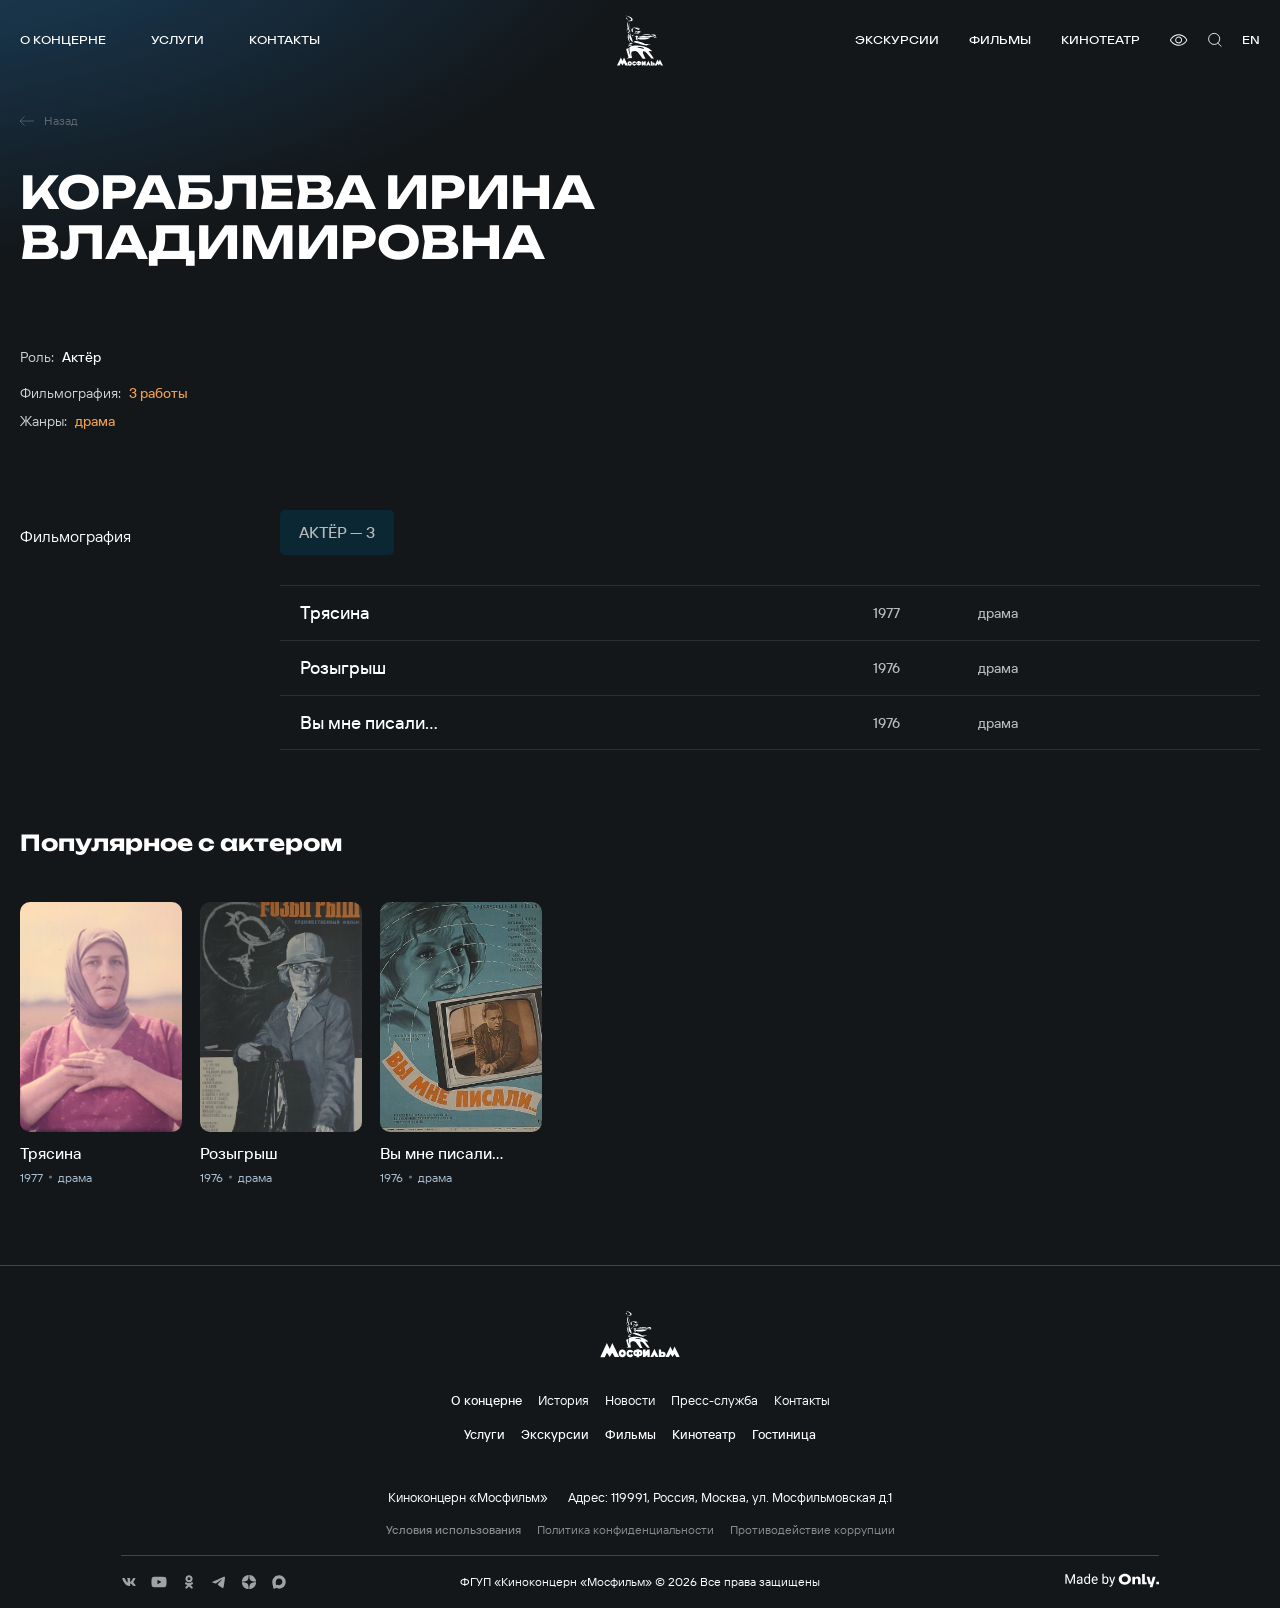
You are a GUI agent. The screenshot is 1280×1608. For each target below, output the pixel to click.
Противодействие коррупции (812, 1530)
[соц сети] (129, 1582)
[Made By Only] (1111, 1580)
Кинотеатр (1100, 39)
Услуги (177, 39)
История (563, 1400)
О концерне (63, 39)
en (1251, 39)
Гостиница (784, 1434)
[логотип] (640, 40)
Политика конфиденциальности (625, 1530)
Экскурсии (897, 39)
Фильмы (1000, 39)
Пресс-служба (714, 1400)
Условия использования (453, 1530)
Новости (630, 1400)
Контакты (284, 39)
